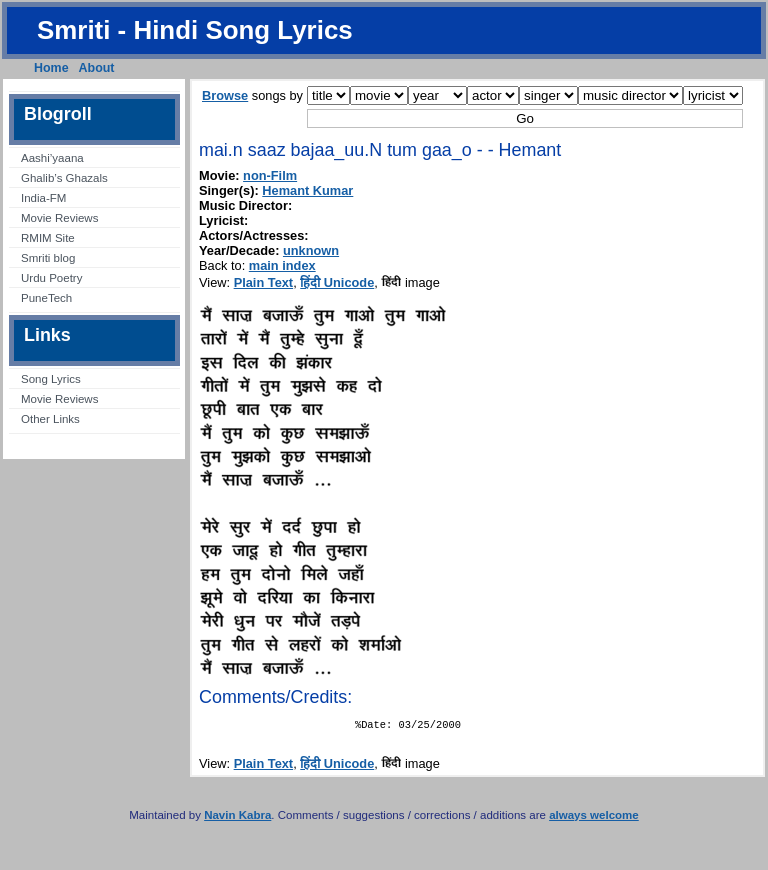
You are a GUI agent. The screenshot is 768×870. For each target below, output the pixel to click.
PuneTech (46, 298)
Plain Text (264, 282)
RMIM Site (48, 238)
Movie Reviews (59, 218)
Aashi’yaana (52, 158)
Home (51, 68)
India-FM (43, 198)
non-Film (270, 175)
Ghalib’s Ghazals (64, 178)
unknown (311, 250)
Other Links (50, 419)
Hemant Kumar (307, 190)
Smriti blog (48, 258)
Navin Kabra (237, 819)
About (97, 68)
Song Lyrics (51, 379)
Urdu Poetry (51, 278)
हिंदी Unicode (337, 282)
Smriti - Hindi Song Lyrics (195, 30)
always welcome (594, 819)
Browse (225, 95)
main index (282, 265)
